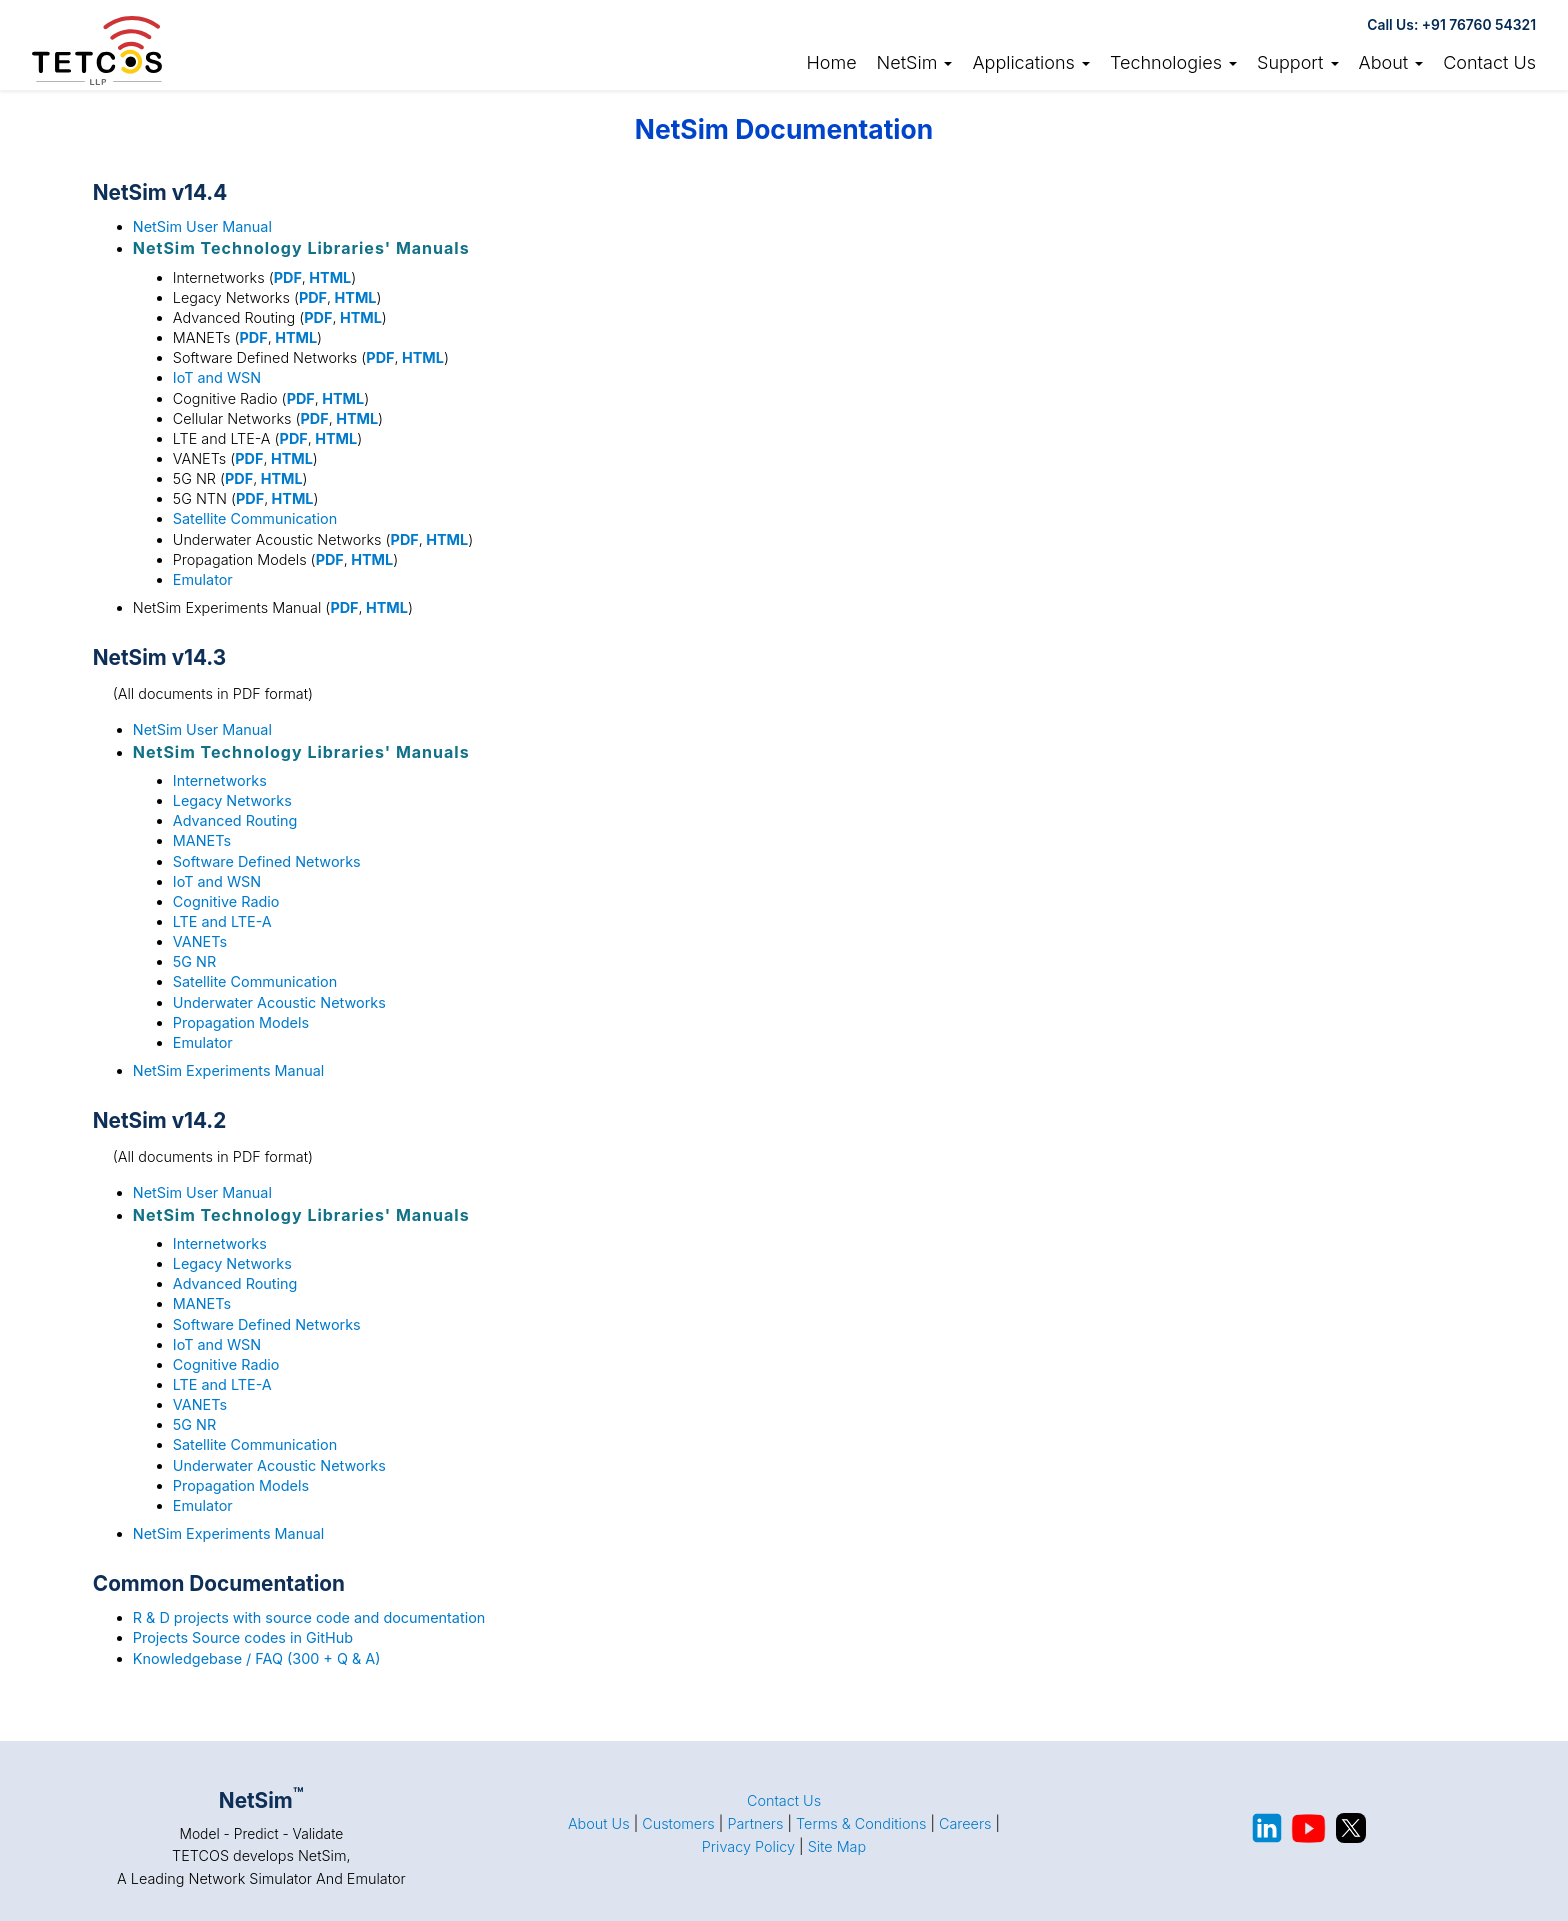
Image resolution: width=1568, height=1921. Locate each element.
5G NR (194, 961)
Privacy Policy (748, 1846)
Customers (678, 1823)
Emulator (203, 579)
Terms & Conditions (861, 1823)
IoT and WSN (217, 377)
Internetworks (220, 780)
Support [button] (1298, 62)
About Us (599, 1823)
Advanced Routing (235, 820)
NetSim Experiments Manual (228, 1070)
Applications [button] (1031, 62)
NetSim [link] (915, 62)
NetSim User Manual (202, 226)
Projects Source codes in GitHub (243, 1637)
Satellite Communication (255, 518)
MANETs (202, 840)
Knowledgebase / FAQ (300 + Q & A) (257, 1658)
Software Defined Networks (267, 861)
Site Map (837, 1846)
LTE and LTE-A (222, 921)
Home (831, 62)
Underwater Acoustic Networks (279, 1002)
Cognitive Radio (226, 901)
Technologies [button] (1173, 62)
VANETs (200, 941)
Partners (755, 1823)
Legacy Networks (232, 800)
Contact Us (1489, 62)
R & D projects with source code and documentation (309, 1617)
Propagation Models (241, 1022)
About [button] (1391, 62)
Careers (965, 1823)
